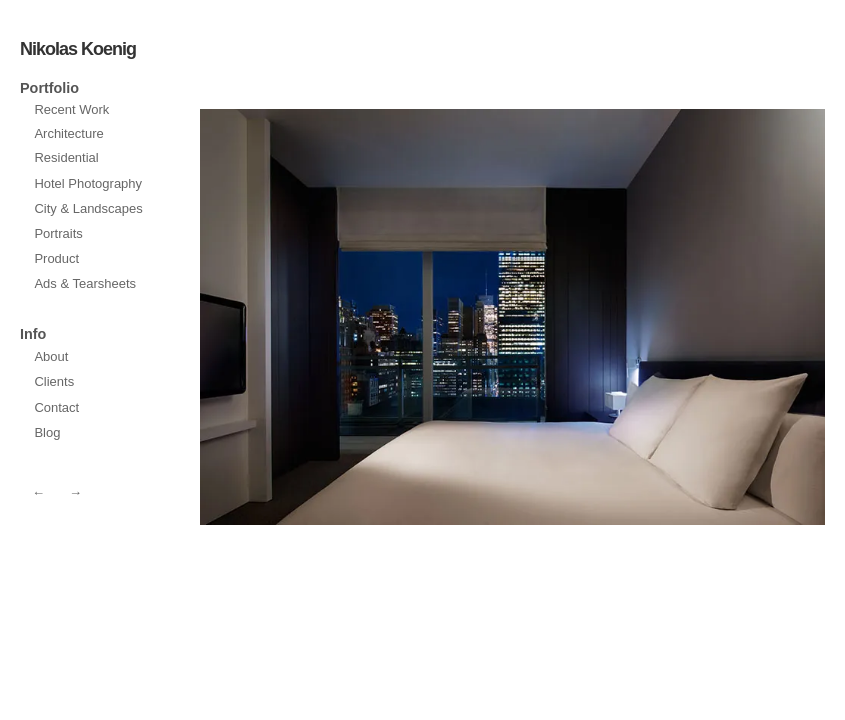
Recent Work (71, 109)
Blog (47, 432)
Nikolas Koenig (78, 49)
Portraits (58, 233)
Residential (66, 157)
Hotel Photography (88, 183)
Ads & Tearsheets (85, 283)
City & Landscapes (88, 208)
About (51, 356)
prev (672, 317)
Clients (54, 381)
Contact (56, 407)
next (353, 317)
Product (56, 258)
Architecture (68, 133)
